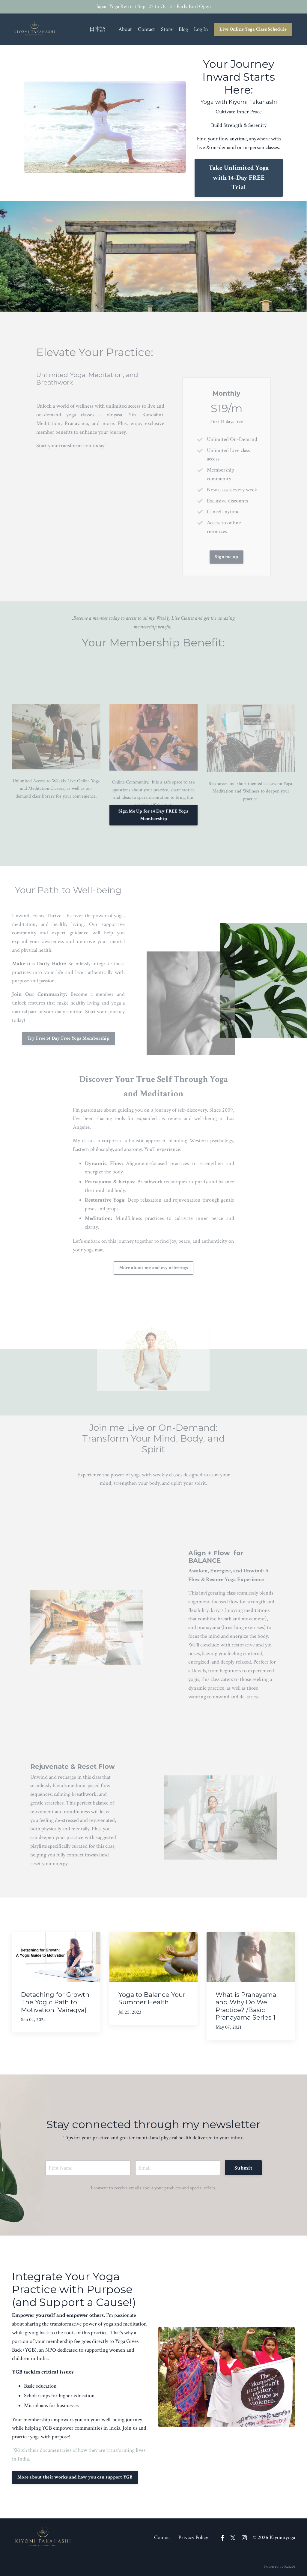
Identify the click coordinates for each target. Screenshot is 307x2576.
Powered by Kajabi (279, 2566)
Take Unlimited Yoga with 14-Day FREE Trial (239, 177)
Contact (146, 29)
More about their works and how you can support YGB (75, 2477)
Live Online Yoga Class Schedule (253, 29)
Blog (183, 29)
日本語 (97, 29)
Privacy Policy (193, 2537)
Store (167, 29)
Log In (201, 29)
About (125, 29)
